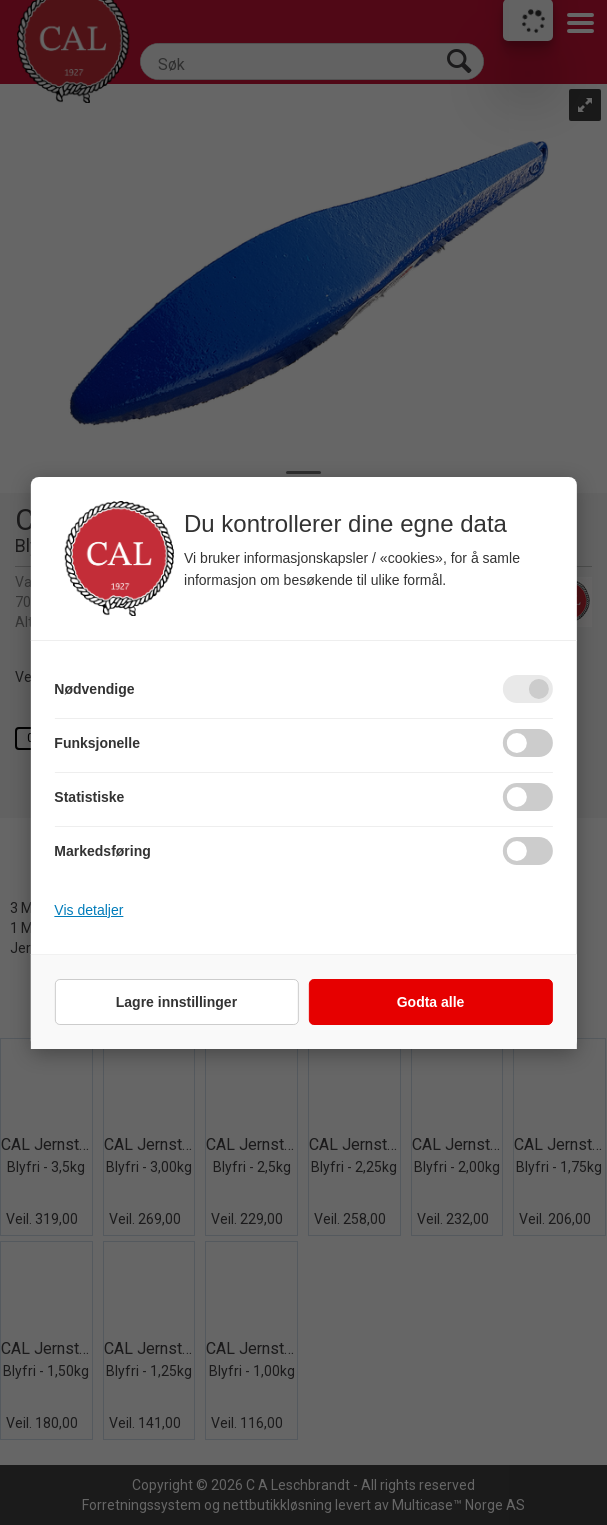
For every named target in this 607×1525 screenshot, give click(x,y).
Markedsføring (102, 851)
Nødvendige (94, 689)
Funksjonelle (97, 743)
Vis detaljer (88, 910)
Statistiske (89, 797)
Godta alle (431, 1002)
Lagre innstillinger (176, 1002)
